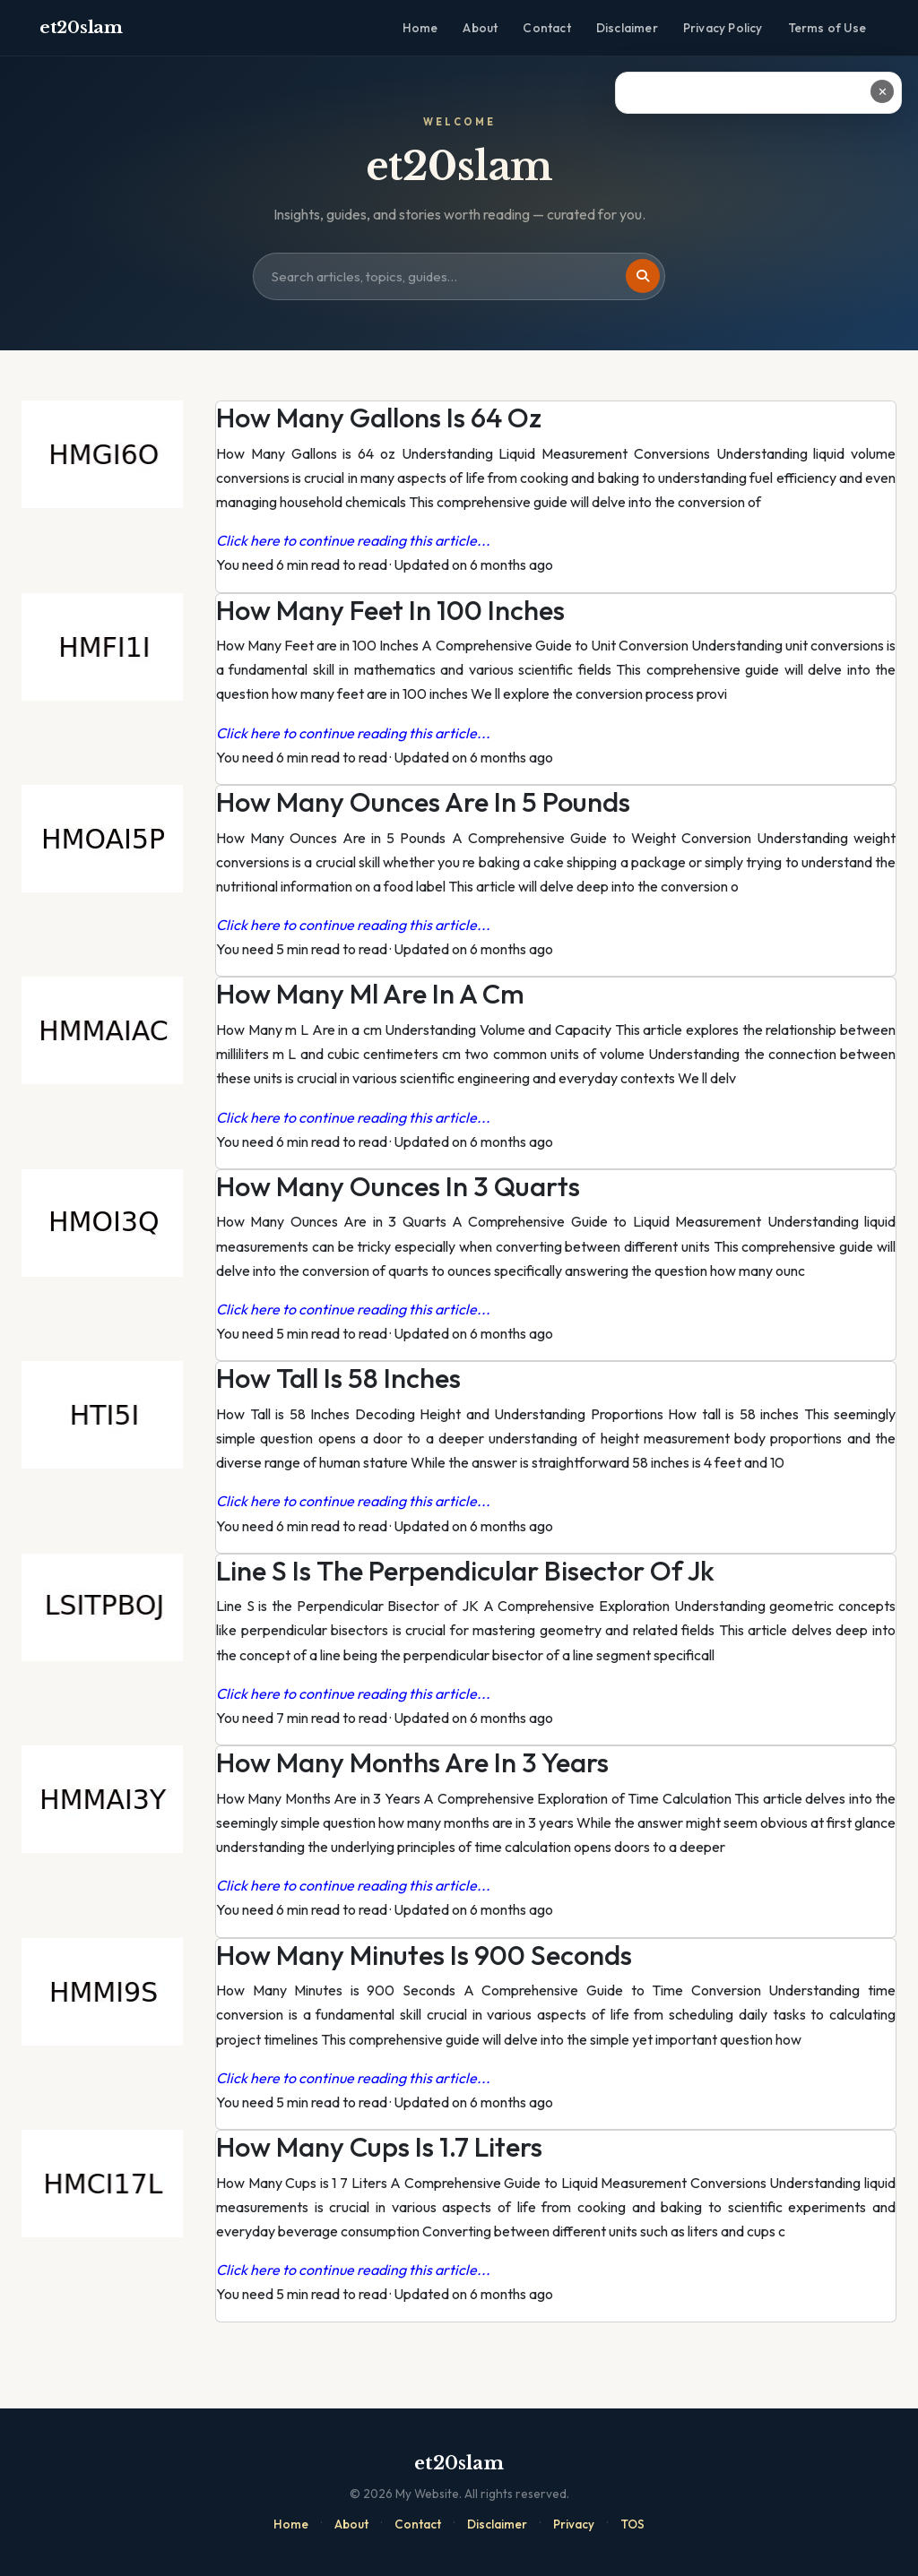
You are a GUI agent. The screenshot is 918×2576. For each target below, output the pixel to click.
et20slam (81, 27)
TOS (632, 2524)
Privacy (573, 2524)
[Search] (643, 276)
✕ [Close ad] (883, 91)
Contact (546, 28)
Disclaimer (627, 28)
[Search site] (459, 277)
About (480, 28)
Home (420, 28)
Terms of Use (827, 28)
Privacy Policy (723, 28)
